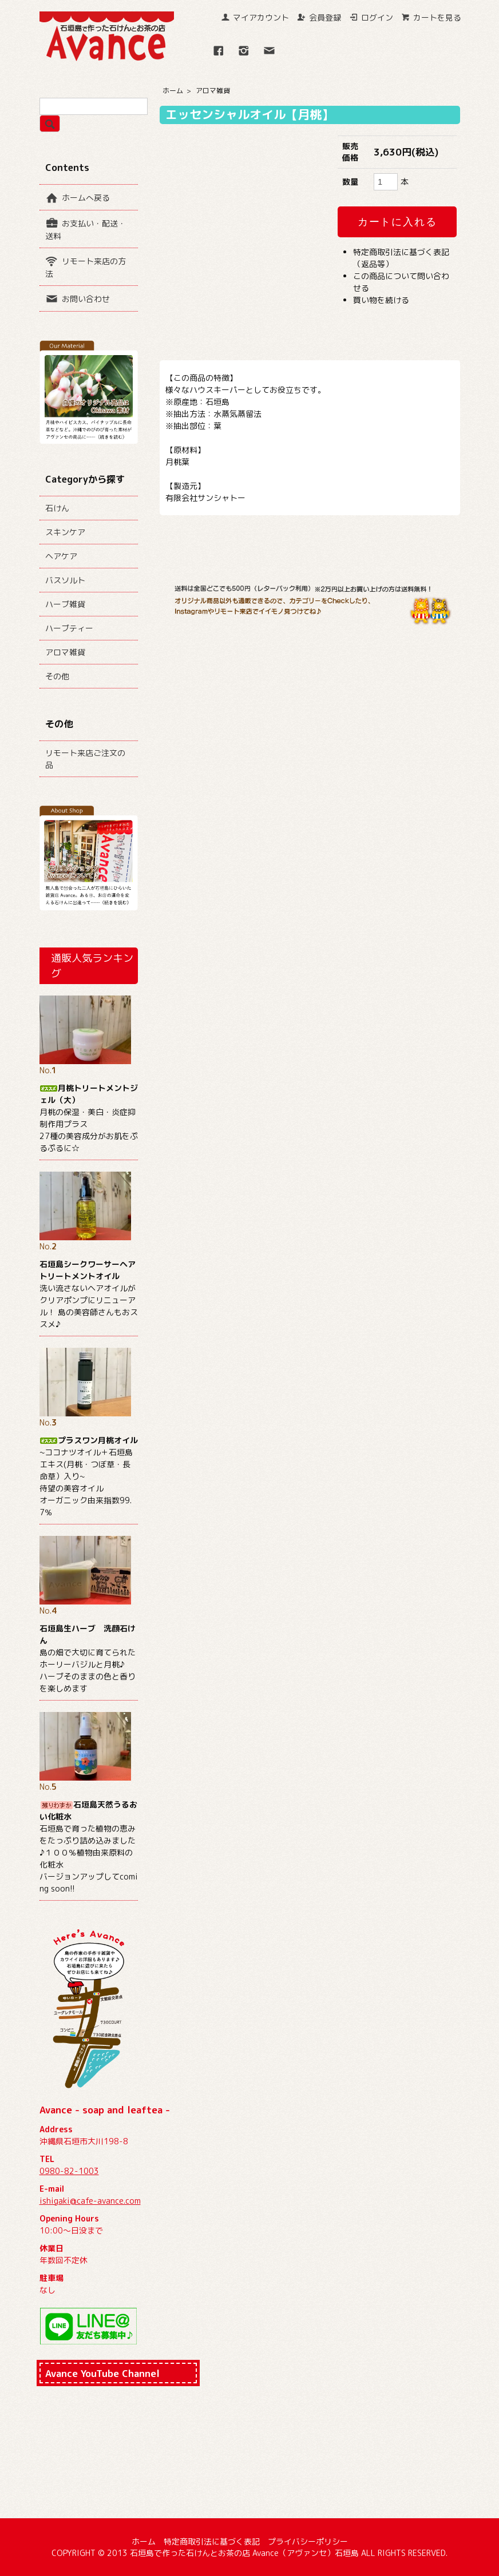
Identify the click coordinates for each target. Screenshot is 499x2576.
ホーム (173, 90)
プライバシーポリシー (308, 2541)
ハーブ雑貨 (65, 604)
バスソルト (65, 580)
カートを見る (431, 17)
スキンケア (65, 532)
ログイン (371, 17)
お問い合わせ (77, 298)
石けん (57, 508)
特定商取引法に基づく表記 (212, 2541)
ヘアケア (61, 556)
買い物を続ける (381, 299)
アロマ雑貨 (213, 90)
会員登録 (319, 17)
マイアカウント (255, 17)
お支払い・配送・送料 (85, 228)
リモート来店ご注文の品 (85, 758)
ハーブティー (69, 628)
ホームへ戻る (77, 197)
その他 (57, 676)
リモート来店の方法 (85, 266)
